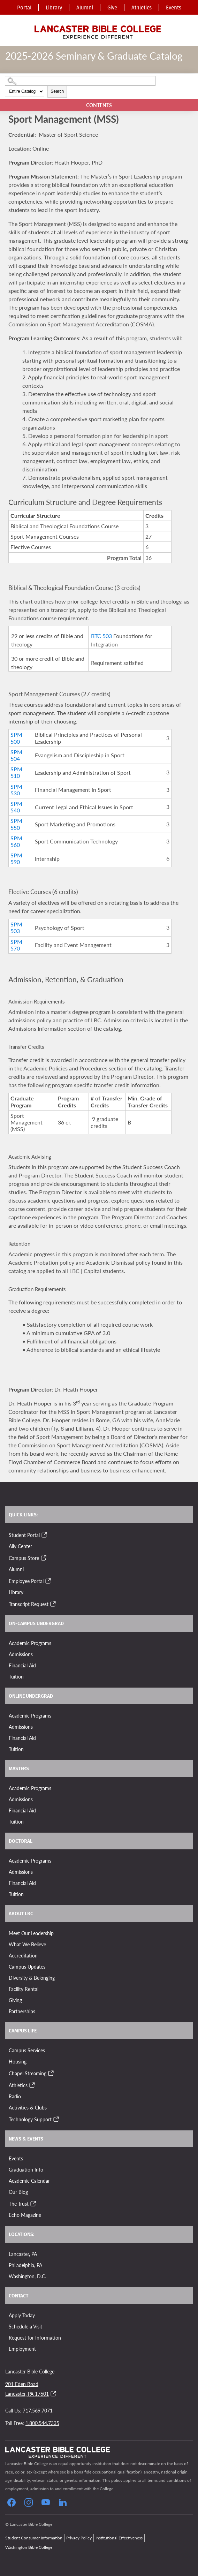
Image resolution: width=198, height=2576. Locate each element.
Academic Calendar (29, 2180)
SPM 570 (16, 945)
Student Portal (24, 1534)
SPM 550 (16, 824)
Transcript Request (28, 1603)
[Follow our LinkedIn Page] (63, 2502)
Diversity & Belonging (32, 1977)
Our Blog (18, 2191)
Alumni (84, 7)
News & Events (26, 2138)
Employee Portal (26, 1580)
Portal (24, 7)
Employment (22, 2348)
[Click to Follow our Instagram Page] (28, 2502)
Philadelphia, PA (25, 2264)
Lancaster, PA (23, 2253)
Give (112, 7)
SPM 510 (16, 772)
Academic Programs (30, 1642)
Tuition (16, 1676)
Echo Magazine (25, 2214)
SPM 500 (16, 737)
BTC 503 (101, 636)
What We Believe (27, 1944)
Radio (15, 2096)
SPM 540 (16, 807)
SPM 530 (16, 789)
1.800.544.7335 (42, 2422)
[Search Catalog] (80, 81)
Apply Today (22, 2315)
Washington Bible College (28, 2547)
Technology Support (30, 2119)
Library (54, 7)
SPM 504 (16, 755)
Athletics (141, 7)
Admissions (21, 1654)
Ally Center (20, 1546)
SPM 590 (16, 858)
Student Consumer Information (33, 2538)
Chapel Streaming (27, 2073)
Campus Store (24, 1557)
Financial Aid (22, 1665)
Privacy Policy (79, 2538)
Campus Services (27, 2050)
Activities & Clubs (28, 2107)
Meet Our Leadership (31, 1933)
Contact (18, 2295)
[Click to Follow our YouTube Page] (45, 2502)
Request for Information (35, 2337)
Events (173, 7)
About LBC (21, 1913)
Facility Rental (23, 1988)
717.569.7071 (38, 2410)
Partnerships (22, 2011)
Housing (17, 2061)
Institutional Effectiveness (119, 2538)
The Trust (19, 2203)
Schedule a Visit (25, 2326)
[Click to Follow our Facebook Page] (11, 2502)
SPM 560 (16, 841)
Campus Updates (27, 1966)
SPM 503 (16, 927)
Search (57, 91)
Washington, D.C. (27, 2276)
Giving (15, 2000)
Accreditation (23, 1955)
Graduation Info (26, 2169)
